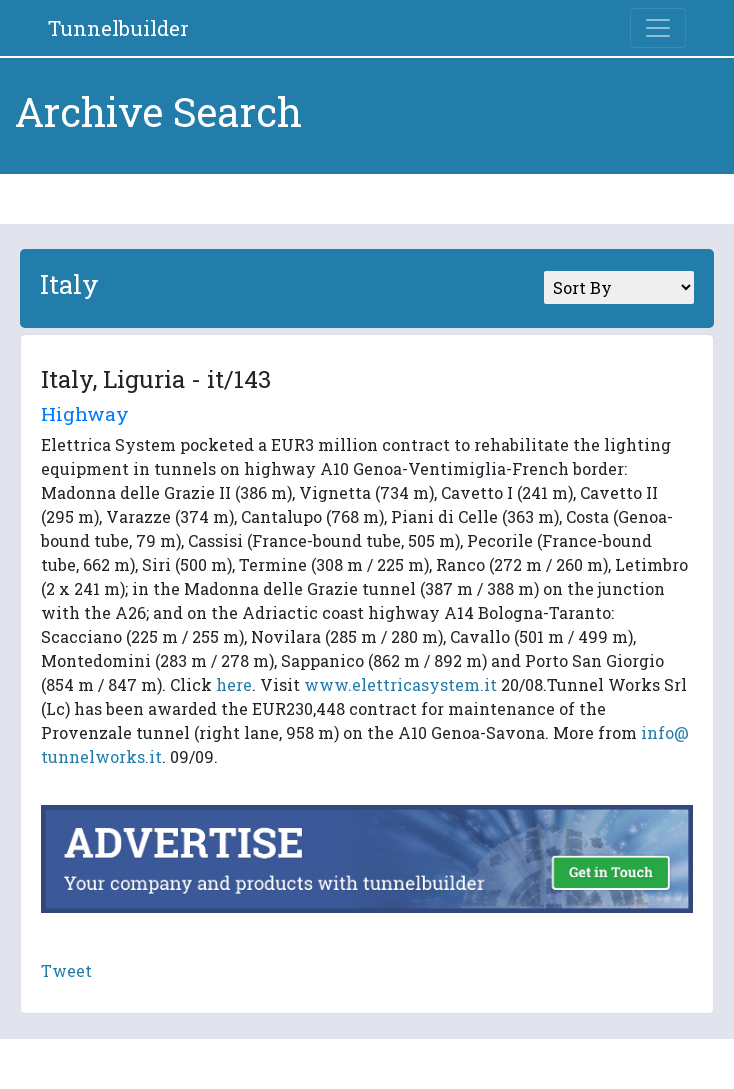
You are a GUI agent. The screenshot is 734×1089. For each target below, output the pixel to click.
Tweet (66, 970)
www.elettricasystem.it (400, 684)
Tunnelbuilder (118, 28)
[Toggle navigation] (658, 28)
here (234, 684)
